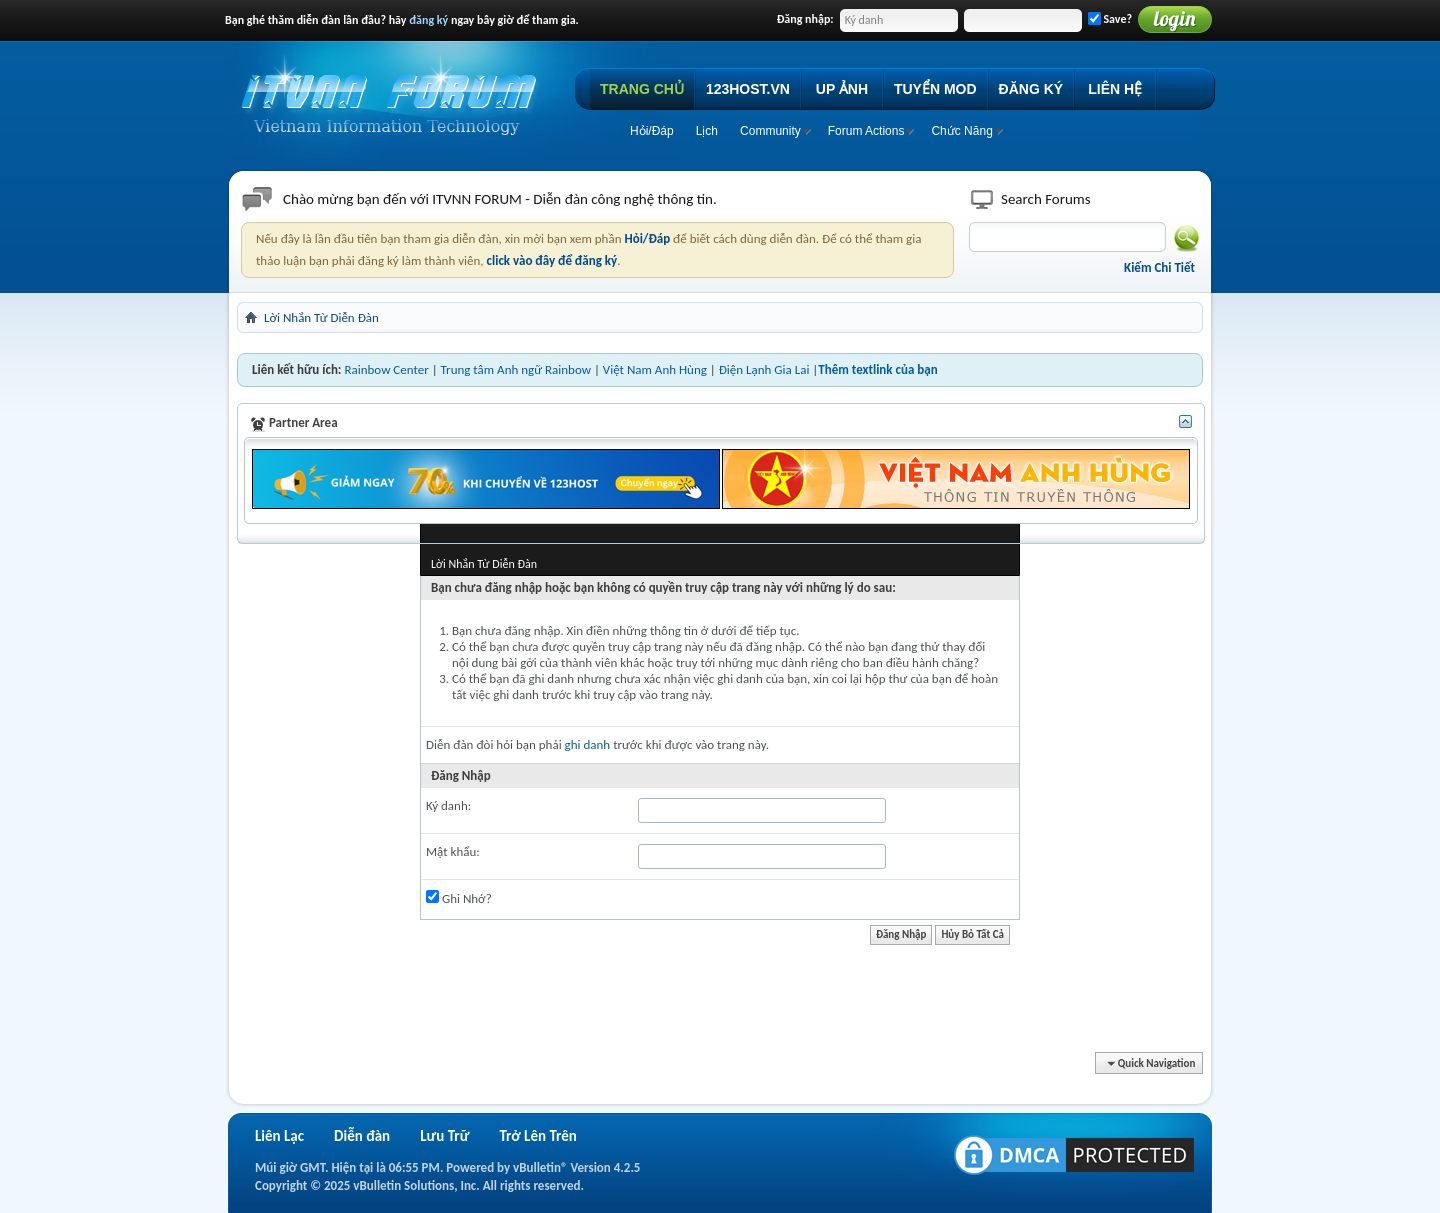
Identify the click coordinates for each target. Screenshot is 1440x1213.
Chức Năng (961, 131)
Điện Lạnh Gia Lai (764, 369)
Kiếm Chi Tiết (1159, 267)
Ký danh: (448, 805)
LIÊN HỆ (1115, 89)
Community (770, 131)
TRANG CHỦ (642, 89)
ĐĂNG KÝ (1031, 89)
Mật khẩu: (453, 851)
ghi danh (588, 744)
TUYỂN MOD (935, 89)
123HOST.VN (748, 89)
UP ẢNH (842, 89)
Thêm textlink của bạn (877, 369)
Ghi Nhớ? (459, 898)
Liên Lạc (279, 1136)
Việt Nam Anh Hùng (655, 369)
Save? (1110, 19)
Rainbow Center (386, 369)
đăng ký (428, 20)
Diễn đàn (362, 1136)
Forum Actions (866, 131)
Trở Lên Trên (537, 1136)
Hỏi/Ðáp (652, 131)
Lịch (707, 131)
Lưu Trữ (444, 1136)
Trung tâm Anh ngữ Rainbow (516, 369)
